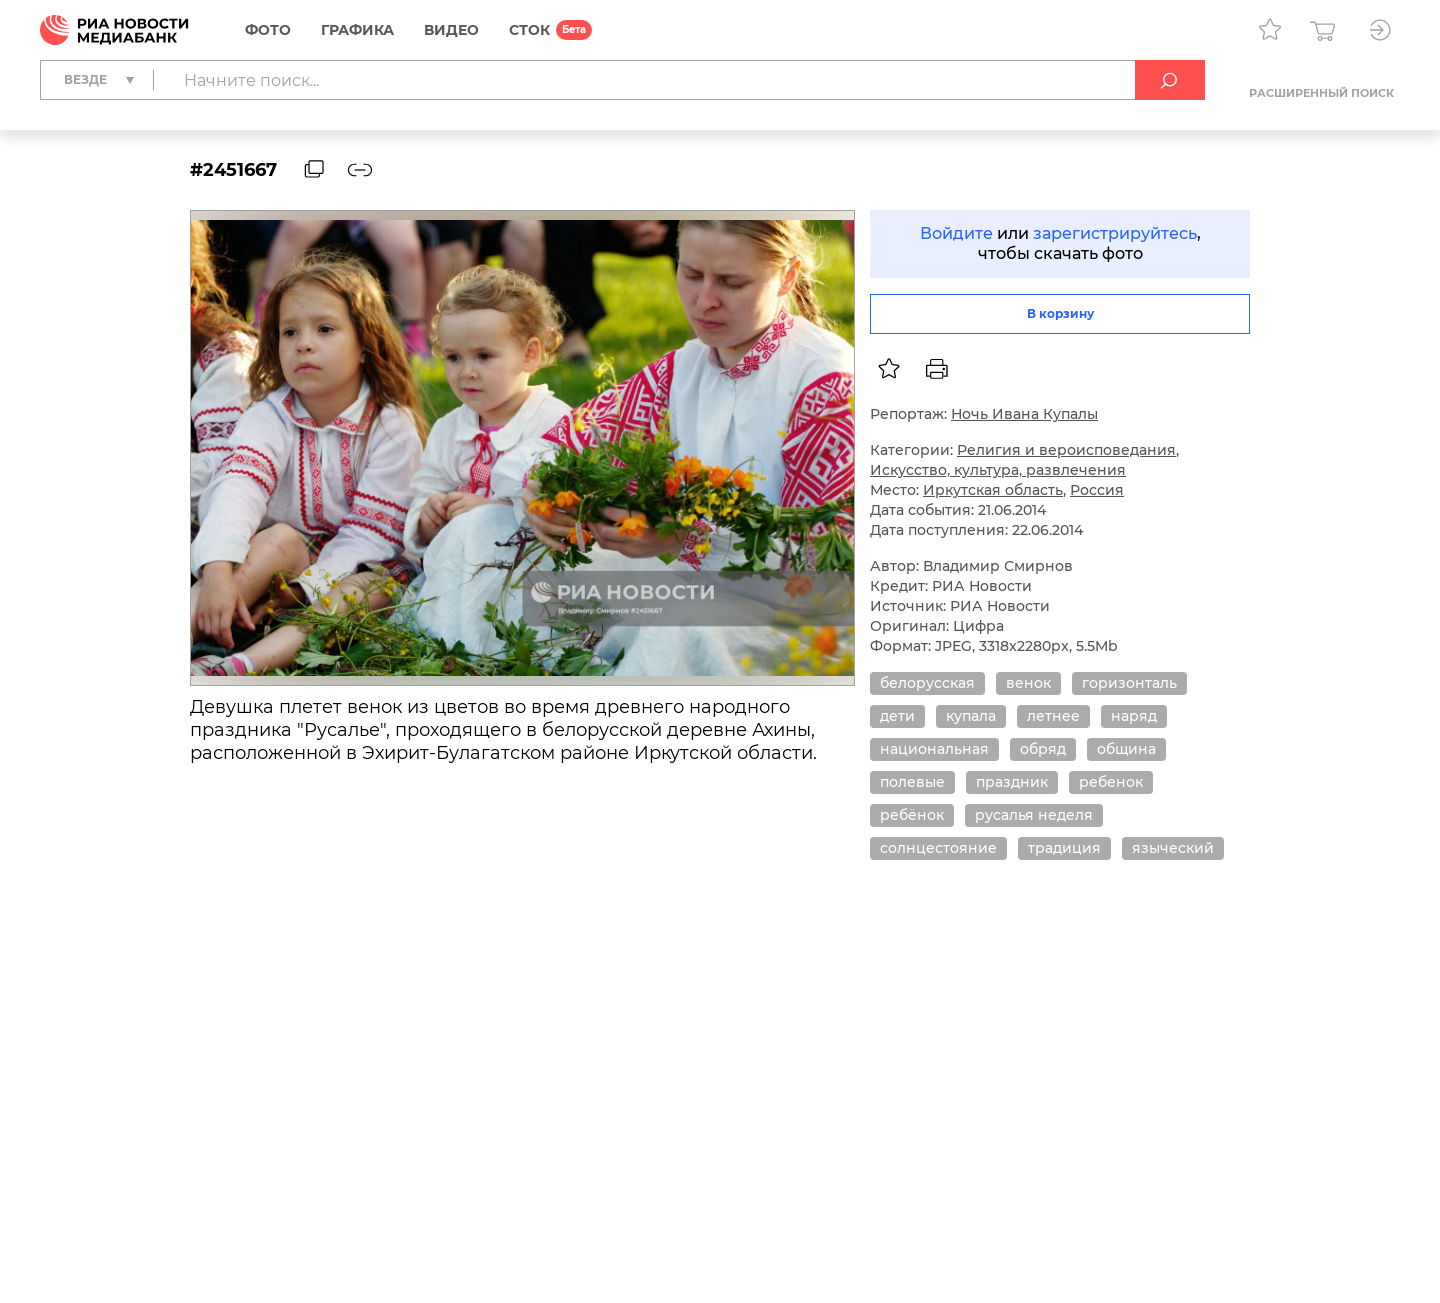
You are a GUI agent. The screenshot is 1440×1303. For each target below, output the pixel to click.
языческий (1173, 848)
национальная (934, 749)
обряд (1043, 749)
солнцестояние (938, 848)
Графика (357, 30)
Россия (1097, 490)
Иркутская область (993, 490)
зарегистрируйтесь (1115, 233)
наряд (1134, 716)
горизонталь (1129, 683)
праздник (1012, 782)
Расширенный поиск (1321, 93)
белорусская (927, 683)
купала (971, 716)
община (1126, 749)
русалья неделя (1034, 815)
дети (897, 716)
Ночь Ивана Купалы (1024, 414)
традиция (1064, 848)
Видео (451, 30)
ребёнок (912, 815)
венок (1028, 683)
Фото (268, 30)
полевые (912, 782)
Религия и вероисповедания (1066, 450)
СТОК (529, 30)
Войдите (956, 233)
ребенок (1111, 782)
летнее (1053, 716)
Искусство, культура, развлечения (998, 470)
